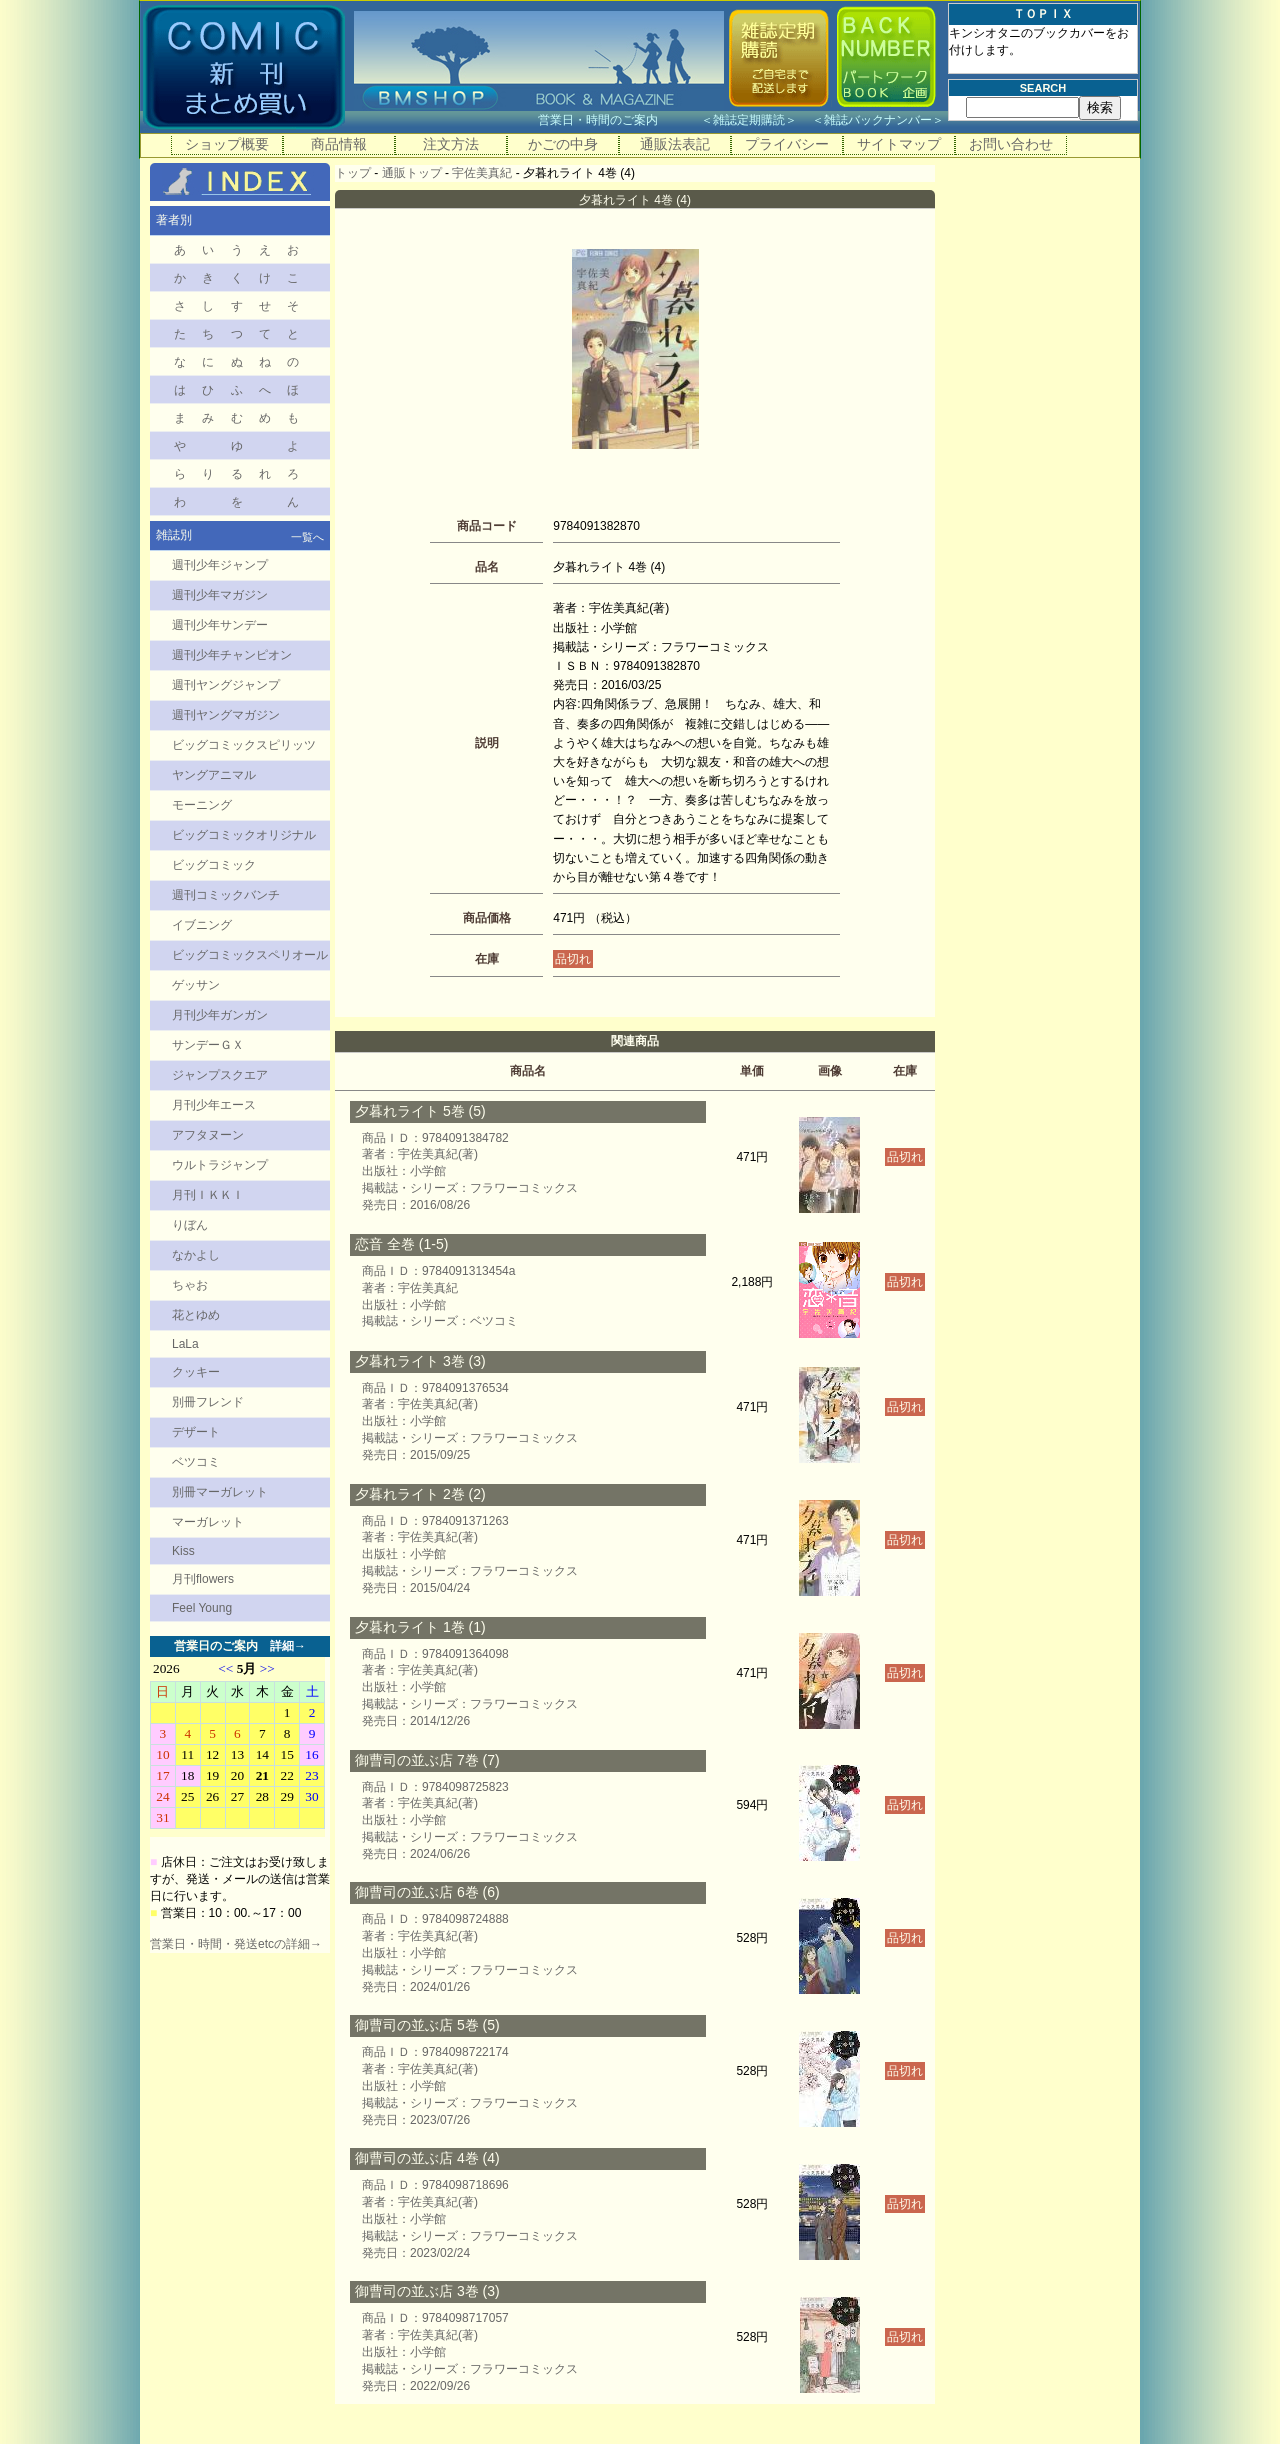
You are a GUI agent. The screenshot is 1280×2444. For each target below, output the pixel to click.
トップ (353, 173)
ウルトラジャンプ (220, 1165)
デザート (196, 1432)
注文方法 (451, 144)
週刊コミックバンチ (226, 895)
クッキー (196, 1372)
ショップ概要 (227, 144)
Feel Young (202, 1608)
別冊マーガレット (220, 1492)
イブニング (202, 925)
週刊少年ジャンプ (220, 565)
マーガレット (208, 1522)
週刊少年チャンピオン (232, 655)
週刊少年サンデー (220, 625)
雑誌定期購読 (749, 120)
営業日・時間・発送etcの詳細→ (236, 1944)
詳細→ (288, 1646)
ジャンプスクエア (220, 1075)
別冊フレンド (208, 1402)
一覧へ (307, 537)
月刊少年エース (214, 1105)
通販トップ (412, 173)
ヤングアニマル (214, 775)
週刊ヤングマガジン (226, 715)
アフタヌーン (208, 1135)
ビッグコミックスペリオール (250, 955)
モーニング (202, 805)
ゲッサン (196, 985)
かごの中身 (563, 144)
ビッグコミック (214, 865)
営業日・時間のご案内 (617, 120)
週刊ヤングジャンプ (226, 685)
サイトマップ (899, 144)
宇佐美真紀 (482, 173)
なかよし (196, 1255)
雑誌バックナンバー (878, 120)
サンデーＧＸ (208, 1045)
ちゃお (190, 1285)
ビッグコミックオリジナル (244, 835)
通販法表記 (675, 144)
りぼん (190, 1225)
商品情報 (339, 144)
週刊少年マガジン (220, 595)
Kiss (183, 1551)
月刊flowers (203, 1579)
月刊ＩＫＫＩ (208, 1195)
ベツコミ (196, 1462)
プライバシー (787, 144)
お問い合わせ (1011, 144)
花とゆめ (196, 1315)
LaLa (185, 1344)
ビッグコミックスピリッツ (244, 745)
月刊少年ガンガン (220, 1015)
